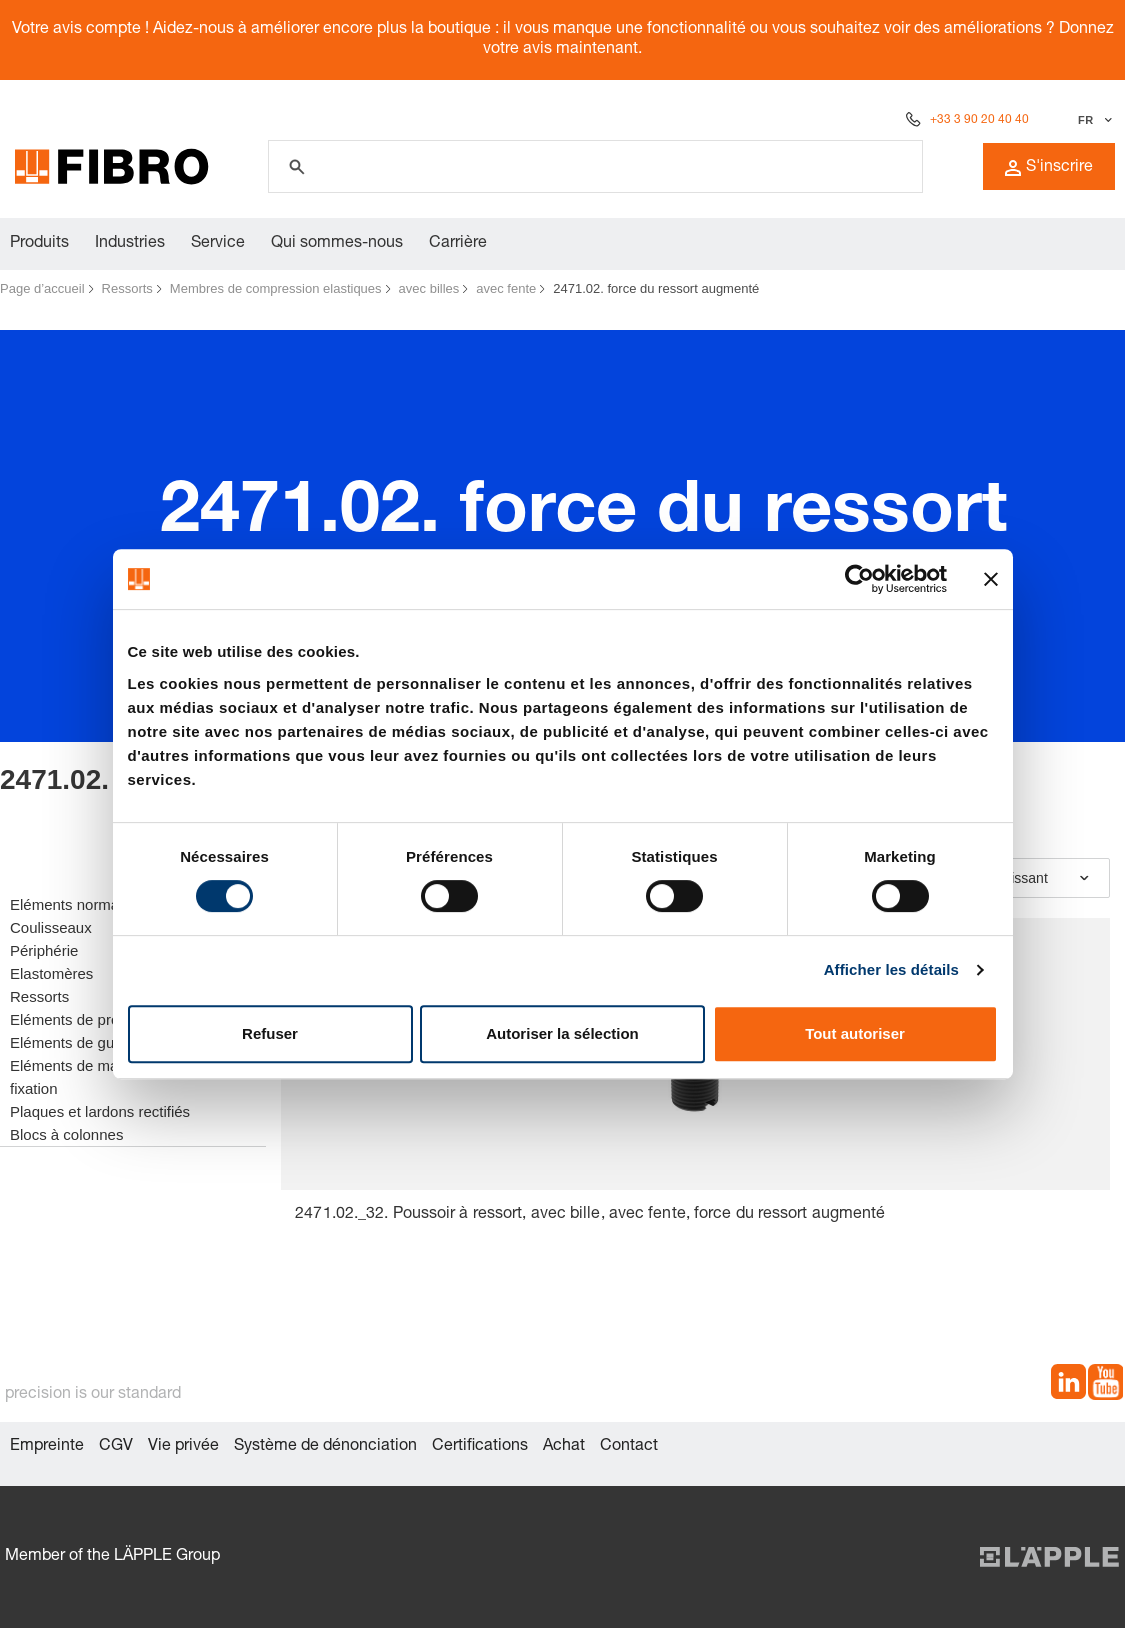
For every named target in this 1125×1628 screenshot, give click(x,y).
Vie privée (183, 1447)
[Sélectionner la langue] (1092, 120)
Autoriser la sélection (562, 1033)
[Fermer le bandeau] (991, 579)
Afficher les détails (891, 969)
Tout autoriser (855, 1033)
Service (218, 244)
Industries (130, 244)
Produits (39, 244)
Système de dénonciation (325, 1447)
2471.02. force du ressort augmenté (656, 288)
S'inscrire (1049, 168)
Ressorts (127, 288)
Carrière (458, 244)
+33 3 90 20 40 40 (979, 120)
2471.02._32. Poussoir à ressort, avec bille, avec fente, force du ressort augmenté (590, 1215)
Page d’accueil (42, 288)
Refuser (270, 1033)
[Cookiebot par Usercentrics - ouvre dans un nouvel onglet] (859, 579)
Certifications (480, 1447)
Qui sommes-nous (337, 244)
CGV (116, 1447)
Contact (629, 1447)
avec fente (506, 288)
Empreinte (47, 1447)
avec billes (429, 288)
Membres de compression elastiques (276, 288)
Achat (564, 1447)
